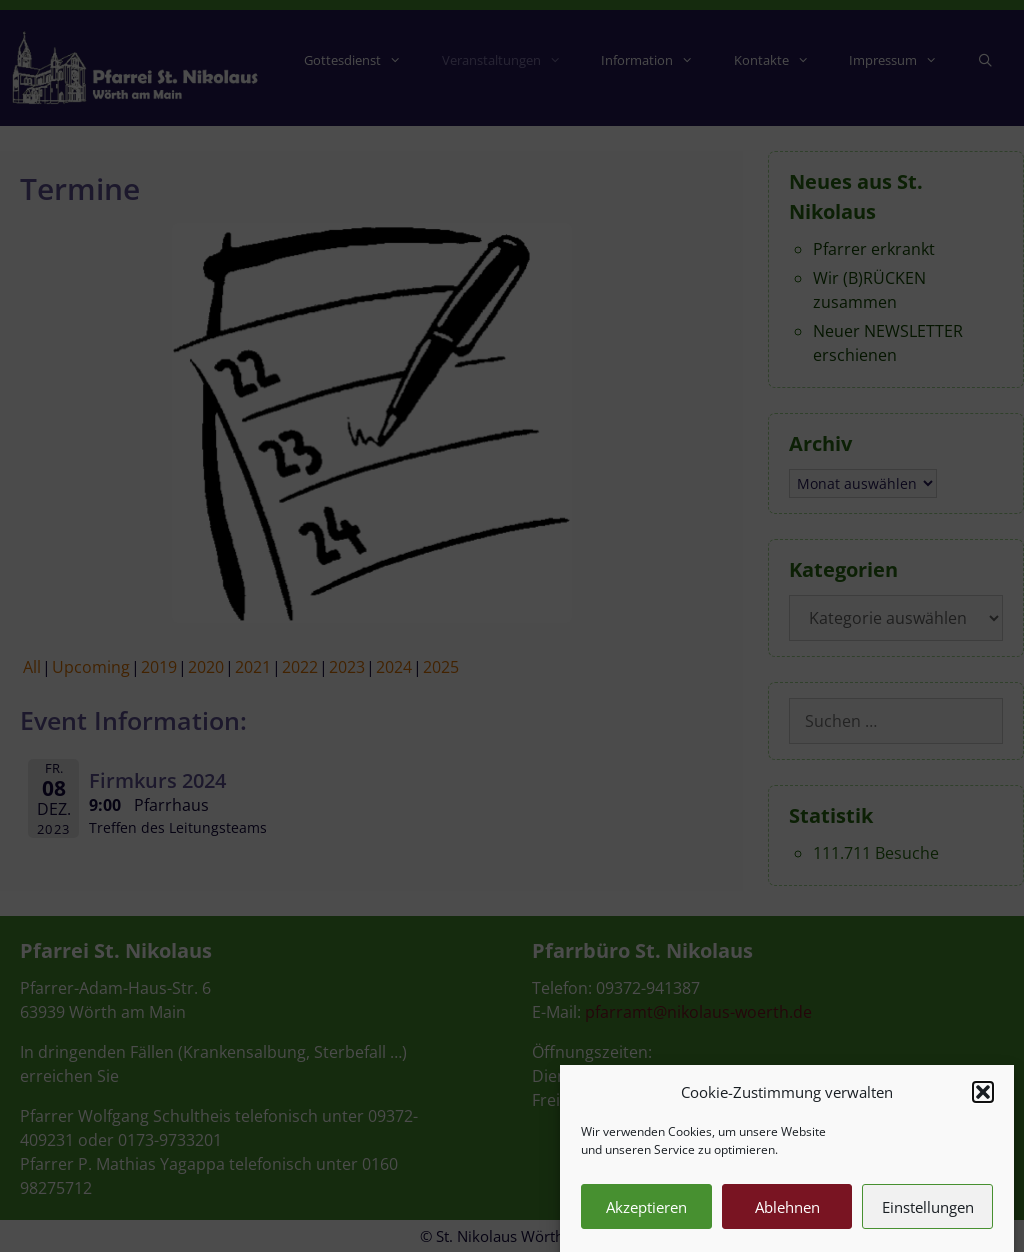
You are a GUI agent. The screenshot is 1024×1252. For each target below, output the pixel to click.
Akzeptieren (646, 1219)
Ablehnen (787, 1219)
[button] (983, 1104)
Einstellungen (928, 1219)
